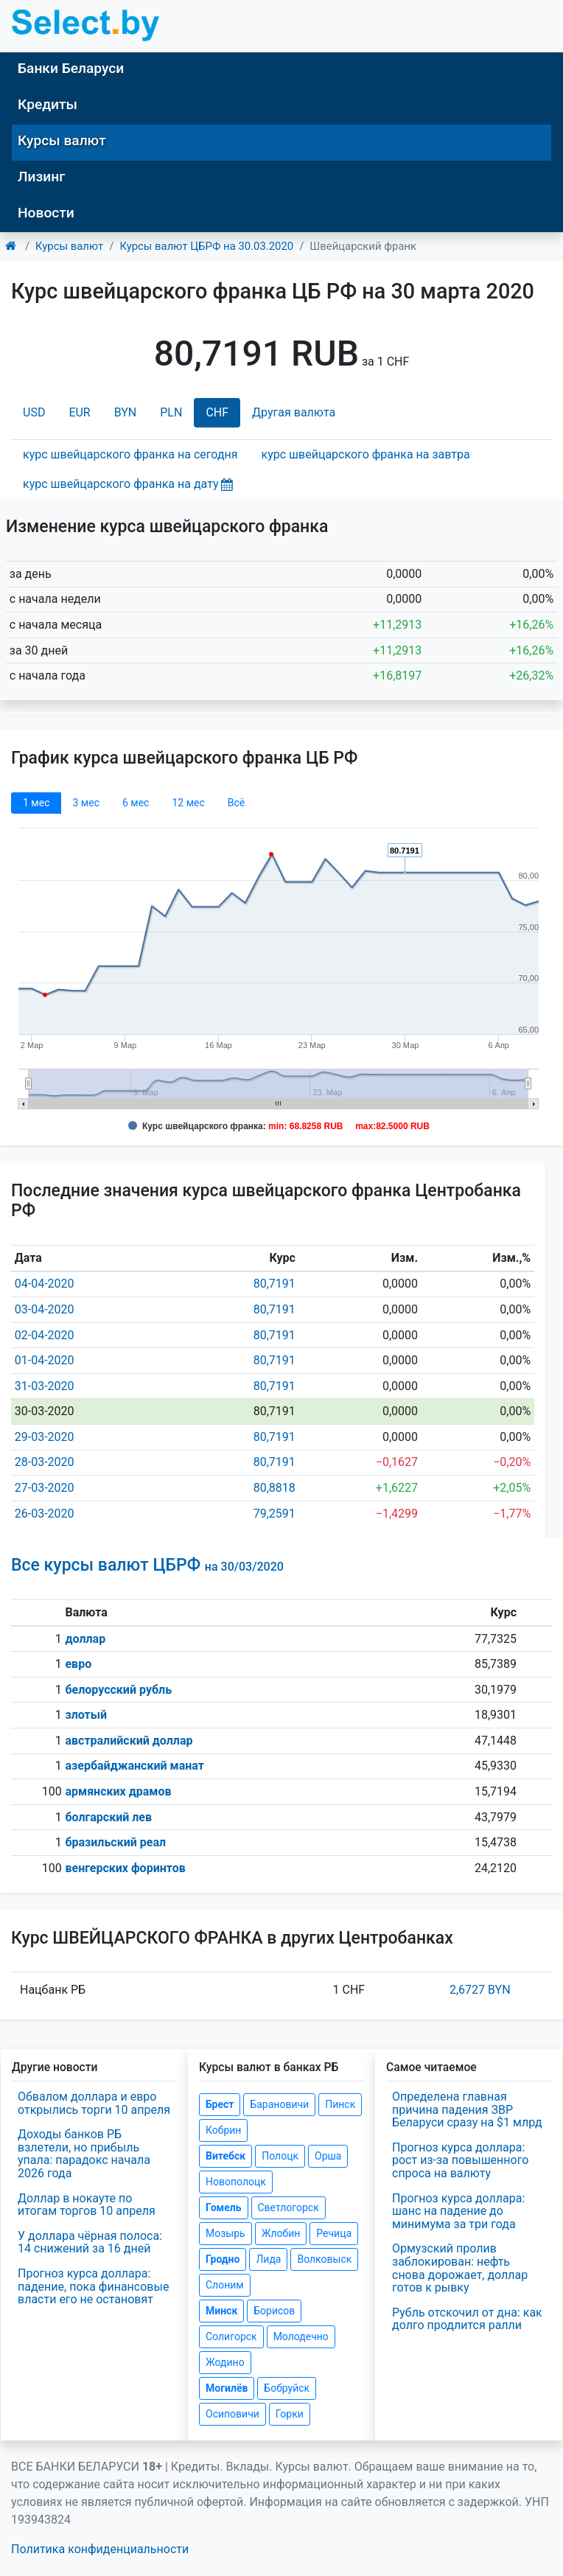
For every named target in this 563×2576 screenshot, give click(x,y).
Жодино (225, 2362)
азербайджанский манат (134, 1766)
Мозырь (225, 2233)
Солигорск (231, 2336)
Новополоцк (236, 2182)
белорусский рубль (118, 1690)
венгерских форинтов (125, 1868)
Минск (221, 2311)
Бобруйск (287, 2388)
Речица (334, 2233)
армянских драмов (118, 1791)
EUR (79, 412)
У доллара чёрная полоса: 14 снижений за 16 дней (90, 2242)
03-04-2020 (44, 1309)
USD (34, 412)
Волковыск (324, 2259)
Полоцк (280, 2156)
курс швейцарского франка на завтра (366, 454)
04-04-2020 (44, 1284)
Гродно (222, 2259)
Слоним (225, 2285)
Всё (236, 803)
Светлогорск (288, 2207)
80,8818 (274, 1488)
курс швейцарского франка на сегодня (130, 454)
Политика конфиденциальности (100, 2549)
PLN (171, 412)
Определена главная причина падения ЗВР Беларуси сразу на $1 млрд (467, 2109)
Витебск (225, 2156)
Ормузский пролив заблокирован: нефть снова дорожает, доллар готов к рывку (460, 2267)
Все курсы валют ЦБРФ (147, 1565)
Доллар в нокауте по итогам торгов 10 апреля (86, 2205)
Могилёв (227, 2388)
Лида (268, 2259)
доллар (85, 1639)
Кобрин (223, 2130)
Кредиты (47, 104)
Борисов (274, 2311)
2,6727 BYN (480, 1990)
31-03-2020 (44, 1386)
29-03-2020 (44, 1437)
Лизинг (41, 176)
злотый (86, 1715)
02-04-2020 (44, 1335)
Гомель (224, 2207)
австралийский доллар (128, 1741)
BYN (125, 412)
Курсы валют (62, 140)
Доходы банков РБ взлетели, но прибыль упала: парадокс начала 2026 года (84, 2153)
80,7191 (274, 1284)
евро (78, 1664)
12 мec (188, 803)
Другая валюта (293, 412)
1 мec (36, 803)
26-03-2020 (44, 1514)
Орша (328, 2156)
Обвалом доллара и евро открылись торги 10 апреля (94, 2103)
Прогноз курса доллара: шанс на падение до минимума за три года (458, 2211)
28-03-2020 (44, 1462)
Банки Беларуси (71, 68)
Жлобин (281, 2233)
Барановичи (279, 2104)
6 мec (135, 803)
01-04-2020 (44, 1360)
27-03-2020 (44, 1488)
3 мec (85, 803)
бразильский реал (115, 1842)
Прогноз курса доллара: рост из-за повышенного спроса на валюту (460, 2160)
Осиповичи (232, 2414)
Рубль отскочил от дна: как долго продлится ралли (467, 2319)
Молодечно (301, 2336)
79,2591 (274, 1514)
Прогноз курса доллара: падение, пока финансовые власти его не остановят (93, 2286)
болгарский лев (108, 1817)
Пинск (340, 2104)
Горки (290, 2414)
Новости (46, 212)
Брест (220, 2104)
